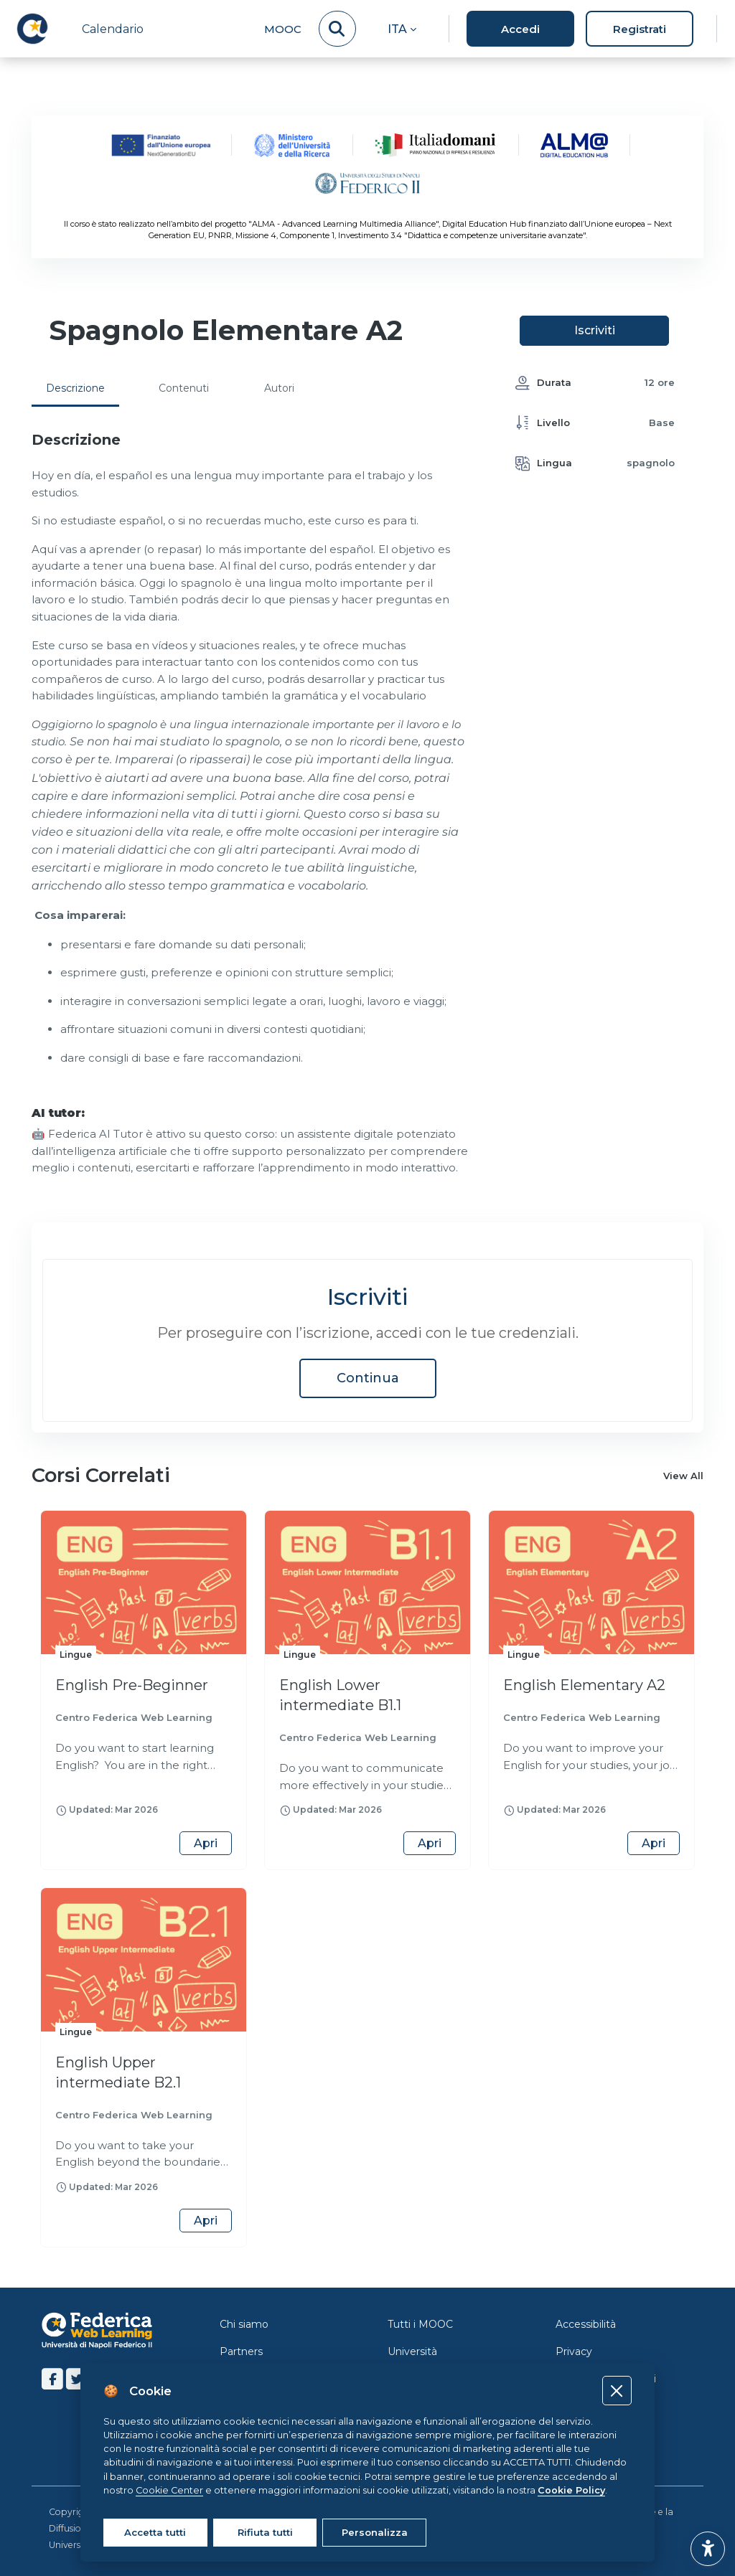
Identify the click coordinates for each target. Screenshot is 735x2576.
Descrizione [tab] (75, 388)
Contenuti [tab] (184, 388)
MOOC (282, 29)
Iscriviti (594, 330)
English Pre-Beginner (131, 1685)
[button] (402, 28)
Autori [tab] (279, 388)
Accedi (520, 29)
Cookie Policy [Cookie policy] (571, 2490)
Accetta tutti (155, 2532)
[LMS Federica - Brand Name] (32, 28)
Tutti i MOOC (420, 2324)
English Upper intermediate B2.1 (118, 2072)
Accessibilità (586, 2324)
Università (412, 2351)
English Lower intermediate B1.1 (340, 1695)
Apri (205, 1843)
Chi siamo (244, 2324)
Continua (368, 1378)
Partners (241, 2351)
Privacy (574, 2351)
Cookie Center (169, 2490)
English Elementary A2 (584, 1685)
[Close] (617, 2390)
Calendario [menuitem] (113, 29)
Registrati (639, 29)
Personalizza (375, 2532)
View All (683, 1475)
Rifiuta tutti (265, 2532)
